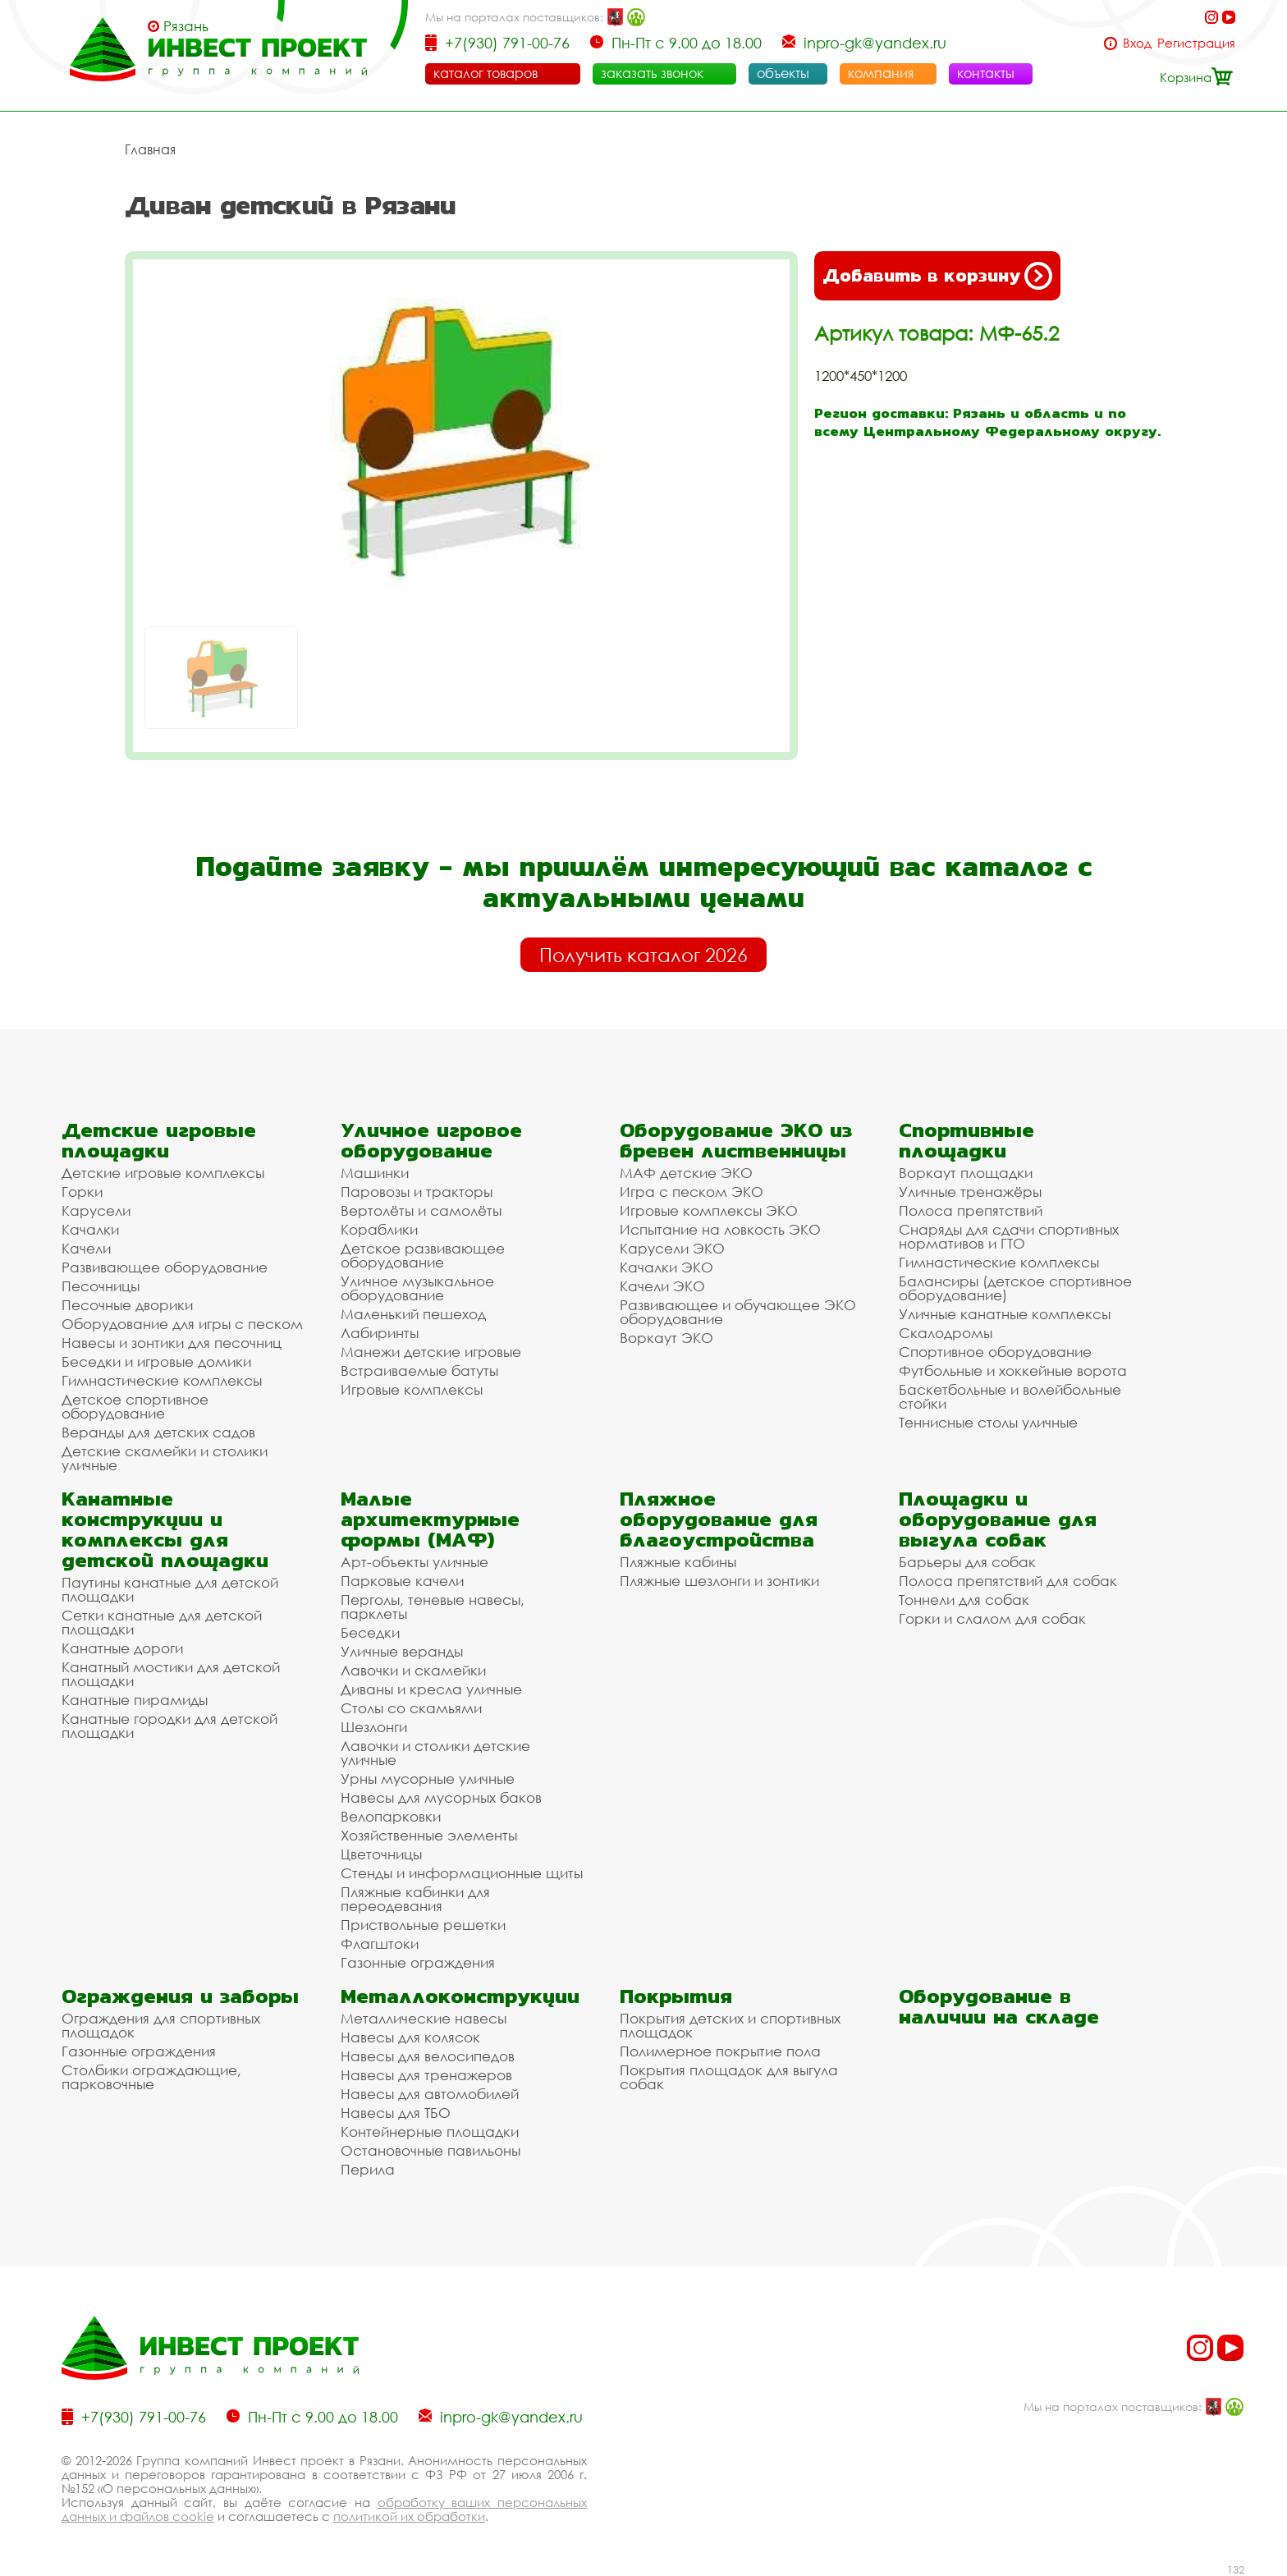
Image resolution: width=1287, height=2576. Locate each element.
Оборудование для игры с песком (182, 1324)
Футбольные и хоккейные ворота (1013, 1370)
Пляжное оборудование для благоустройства (719, 1519)
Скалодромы (945, 1333)
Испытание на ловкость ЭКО (720, 1229)
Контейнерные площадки (430, 2131)
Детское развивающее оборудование (423, 1255)
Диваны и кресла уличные (431, 1689)
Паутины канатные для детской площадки (170, 1589)
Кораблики (379, 1229)
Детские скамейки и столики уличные (165, 1458)
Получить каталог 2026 (643, 954)
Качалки (90, 1229)
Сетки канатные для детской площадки (162, 1622)
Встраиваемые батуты (419, 1370)
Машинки (375, 1173)
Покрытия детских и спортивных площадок (730, 2025)
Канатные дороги (122, 1648)
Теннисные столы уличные (988, 1422)
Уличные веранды (402, 1651)
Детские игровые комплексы (163, 1173)
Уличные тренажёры (970, 1192)
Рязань (185, 26)
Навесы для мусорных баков (441, 1797)
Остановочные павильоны (430, 2150)
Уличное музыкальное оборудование (417, 1288)
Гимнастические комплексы (162, 1380)
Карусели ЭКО (672, 1248)
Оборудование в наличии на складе (999, 2006)
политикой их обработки (409, 2516)
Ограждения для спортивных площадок (161, 2025)
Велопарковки (391, 1816)
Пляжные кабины (678, 1562)
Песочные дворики (127, 1305)
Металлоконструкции (460, 1996)
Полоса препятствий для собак (1008, 1581)
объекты (783, 73)
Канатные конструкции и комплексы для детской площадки (165, 1529)
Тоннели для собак (964, 1600)
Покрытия (676, 1996)
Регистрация (1196, 43)
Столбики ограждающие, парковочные (151, 2077)
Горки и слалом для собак (992, 1618)
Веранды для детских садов (158, 1432)
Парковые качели (402, 1581)
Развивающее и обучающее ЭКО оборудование (738, 1312)
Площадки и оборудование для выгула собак (998, 1519)
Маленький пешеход (413, 1314)
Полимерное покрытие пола (720, 2051)
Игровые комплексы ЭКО (709, 1210)
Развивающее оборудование (165, 1267)
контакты (985, 73)
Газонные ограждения (418, 1962)
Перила (368, 2169)
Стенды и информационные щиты (462, 1873)
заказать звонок (652, 73)
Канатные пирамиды (135, 1700)
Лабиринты (380, 1333)
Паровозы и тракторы (416, 1192)
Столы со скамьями (411, 1708)
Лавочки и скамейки (413, 1670)
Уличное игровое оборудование (431, 1140)
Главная (150, 149)
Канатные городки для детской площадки (169, 1725)
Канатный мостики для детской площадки (171, 1674)
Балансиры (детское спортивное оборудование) (1015, 1288)
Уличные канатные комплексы (1005, 1314)
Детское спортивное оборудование (135, 1406)
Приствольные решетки (423, 1925)
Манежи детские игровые (431, 1352)
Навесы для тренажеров (426, 2075)
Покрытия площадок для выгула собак (729, 2077)
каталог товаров (485, 73)
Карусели (96, 1210)
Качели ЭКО (662, 1286)
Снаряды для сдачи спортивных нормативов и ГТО (1009, 1236)
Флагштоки (380, 1943)
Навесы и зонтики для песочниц (172, 1343)
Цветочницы (381, 1854)
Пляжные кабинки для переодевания (415, 1899)
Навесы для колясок (410, 2037)
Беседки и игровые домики (156, 1361)
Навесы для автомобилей (430, 2094)
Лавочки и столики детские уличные (435, 1753)
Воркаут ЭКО (666, 1338)
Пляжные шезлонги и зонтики (719, 1581)
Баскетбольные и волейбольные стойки (1010, 1396)
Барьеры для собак (967, 1562)
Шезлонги (374, 1727)
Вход (1137, 43)
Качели (86, 1248)
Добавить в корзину (937, 276)
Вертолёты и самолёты (421, 1210)
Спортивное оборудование (995, 1352)
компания (881, 73)
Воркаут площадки (966, 1173)
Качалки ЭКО (666, 1267)
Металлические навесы (423, 2018)
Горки (82, 1192)
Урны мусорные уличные (428, 1778)
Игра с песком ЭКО (691, 1192)
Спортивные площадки (966, 1140)
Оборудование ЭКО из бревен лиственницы (736, 1140)
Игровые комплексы (412, 1389)
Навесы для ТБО (396, 2113)
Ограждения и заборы (180, 1996)
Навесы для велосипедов (428, 2056)
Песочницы (101, 1286)
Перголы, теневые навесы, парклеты (432, 1606)
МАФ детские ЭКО (686, 1173)
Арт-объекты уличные (414, 1562)
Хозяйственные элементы (429, 1835)
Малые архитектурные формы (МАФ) (430, 1519)
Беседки (370, 1632)
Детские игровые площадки (159, 1140)
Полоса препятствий (970, 1210)
